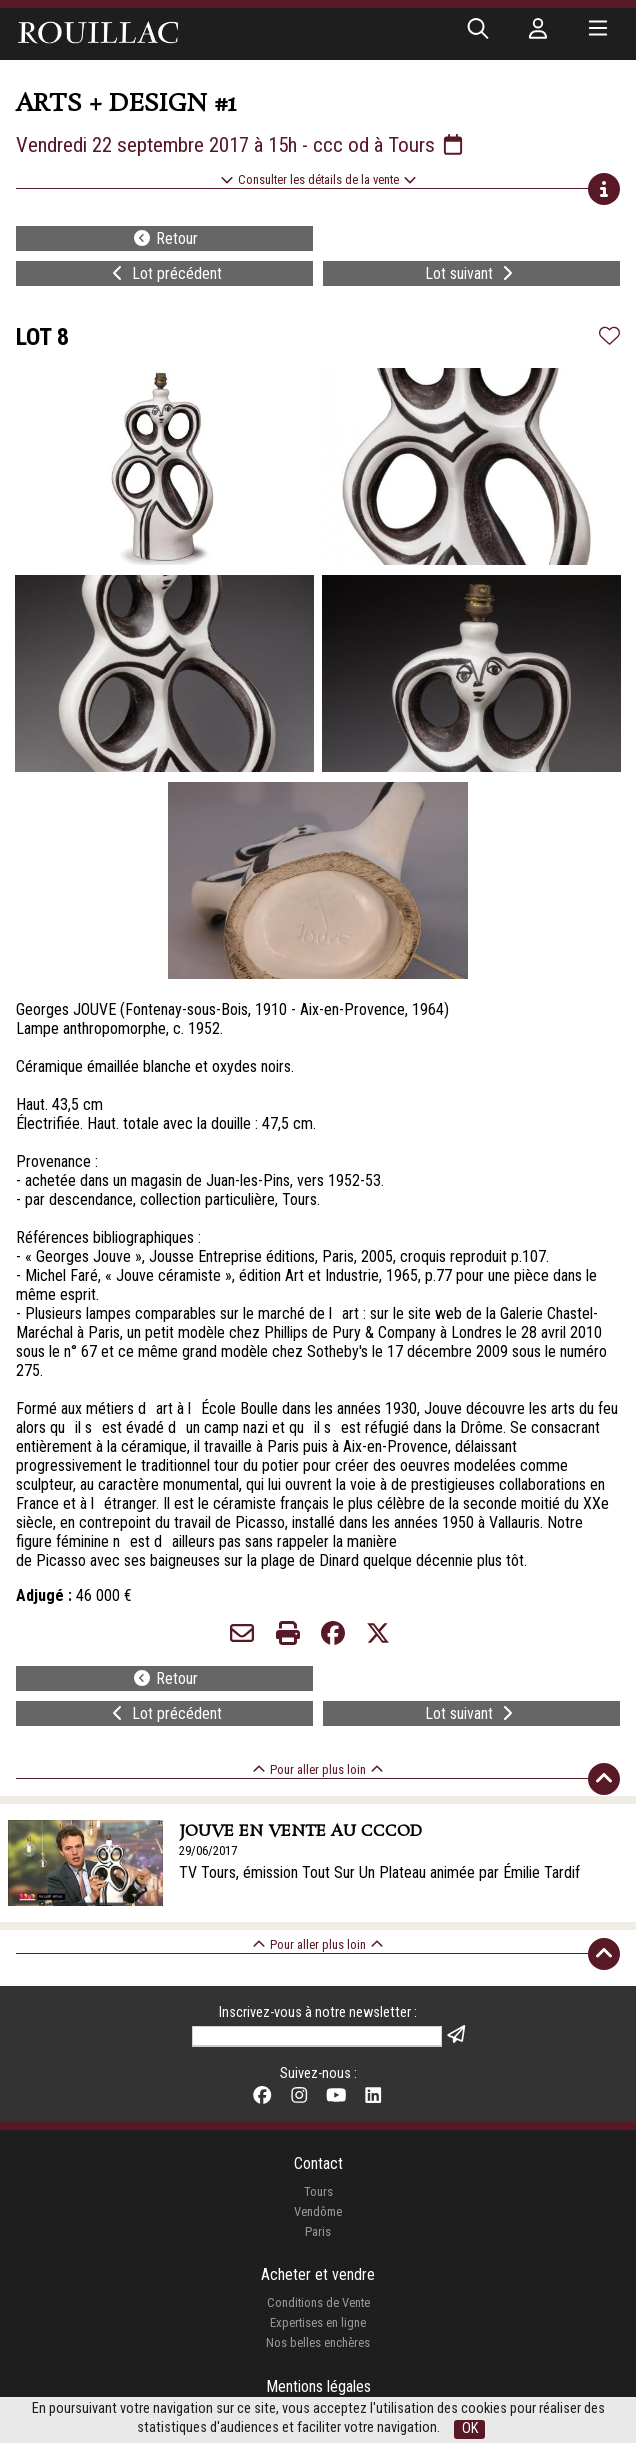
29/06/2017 (208, 1850)
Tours (318, 2191)
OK (470, 2428)
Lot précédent (165, 273)
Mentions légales (318, 2386)
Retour (165, 238)
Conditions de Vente (318, 2302)
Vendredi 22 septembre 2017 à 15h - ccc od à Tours (241, 145)
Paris (318, 2231)
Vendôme (318, 2211)
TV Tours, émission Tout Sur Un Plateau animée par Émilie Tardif (379, 1872)
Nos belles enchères (318, 2342)
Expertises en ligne (318, 2322)
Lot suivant (471, 273)
